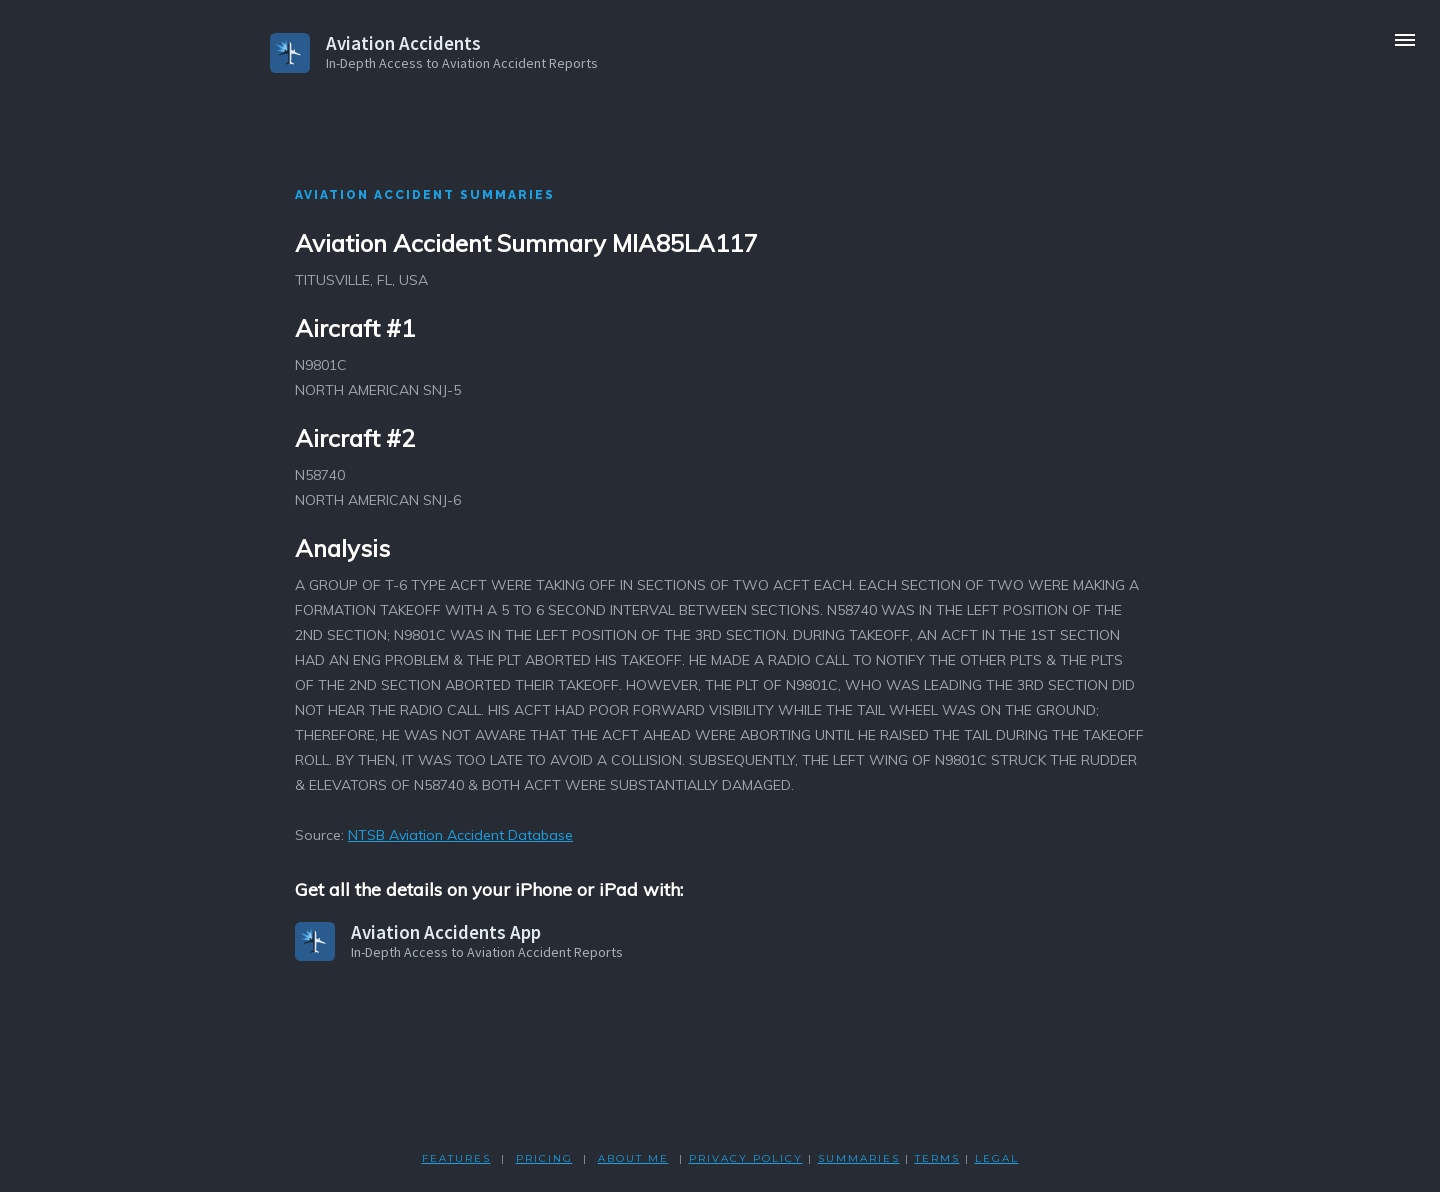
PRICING (544, 1158)
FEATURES (456, 1158)
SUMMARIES (859, 1158)
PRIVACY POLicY (746, 1158)
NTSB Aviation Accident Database (460, 835)
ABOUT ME (633, 1158)
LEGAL (997, 1158)
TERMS (937, 1158)
